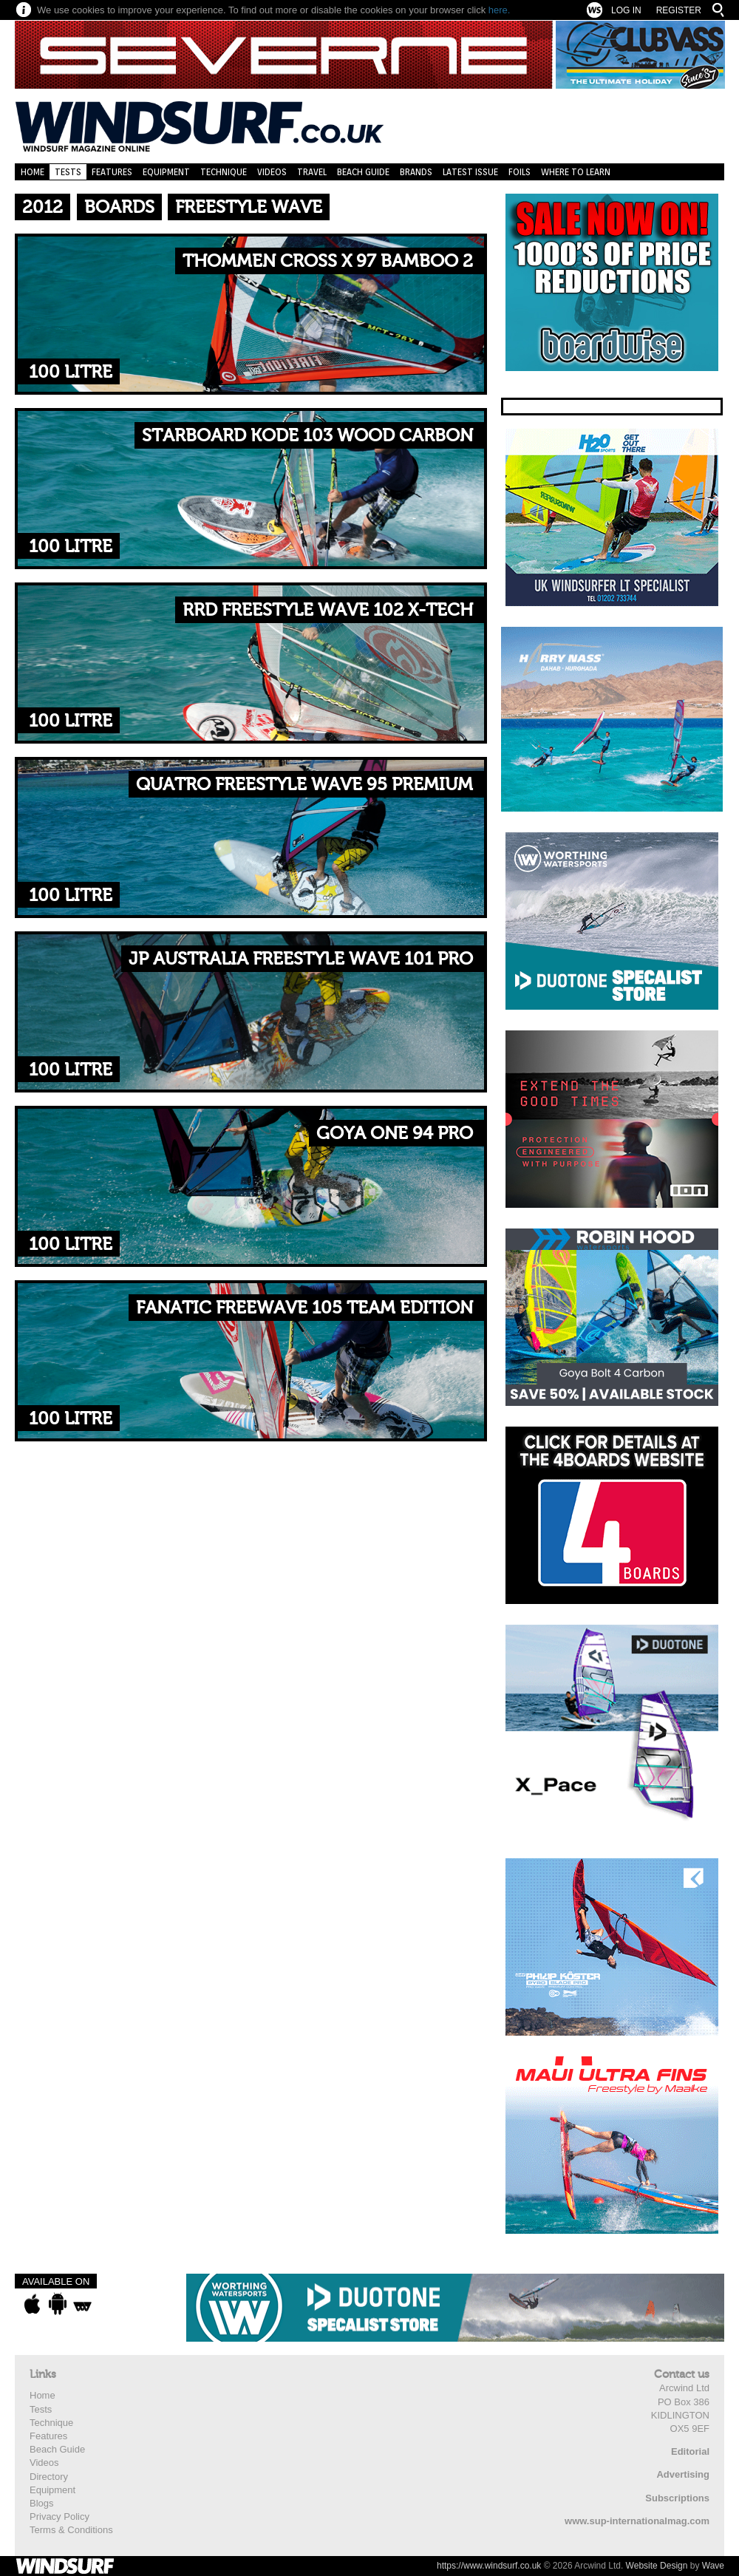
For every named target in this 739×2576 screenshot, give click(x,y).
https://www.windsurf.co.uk (489, 2565)
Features (112, 171)
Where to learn (575, 171)
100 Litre (70, 372)
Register (678, 10)
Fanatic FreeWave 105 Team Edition (304, 1308)
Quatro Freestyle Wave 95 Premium (304, 785)
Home (32, 171)
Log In (626, 10)
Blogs (42, 2503)
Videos (272, 171)
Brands (416, 171)
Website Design (657, 2565)
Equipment (166, 171)
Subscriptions (677, 2498)
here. (499, 10)
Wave (713, 2565)
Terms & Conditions (71, 2529)
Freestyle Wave (248, 207)
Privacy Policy (59, 2516)
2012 (42, 207)
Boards (119, 207)
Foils (519, 171)
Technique (223, 171)
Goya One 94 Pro (394, 1133)
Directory (49, 2476)
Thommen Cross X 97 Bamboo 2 (328, 261)
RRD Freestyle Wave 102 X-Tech (328, 610)
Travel (312, 171)
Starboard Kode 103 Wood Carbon (307, 436)
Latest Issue (470, 171)
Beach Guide (363, 171)
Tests (68, 171)
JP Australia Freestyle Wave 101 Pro (301, 959)
